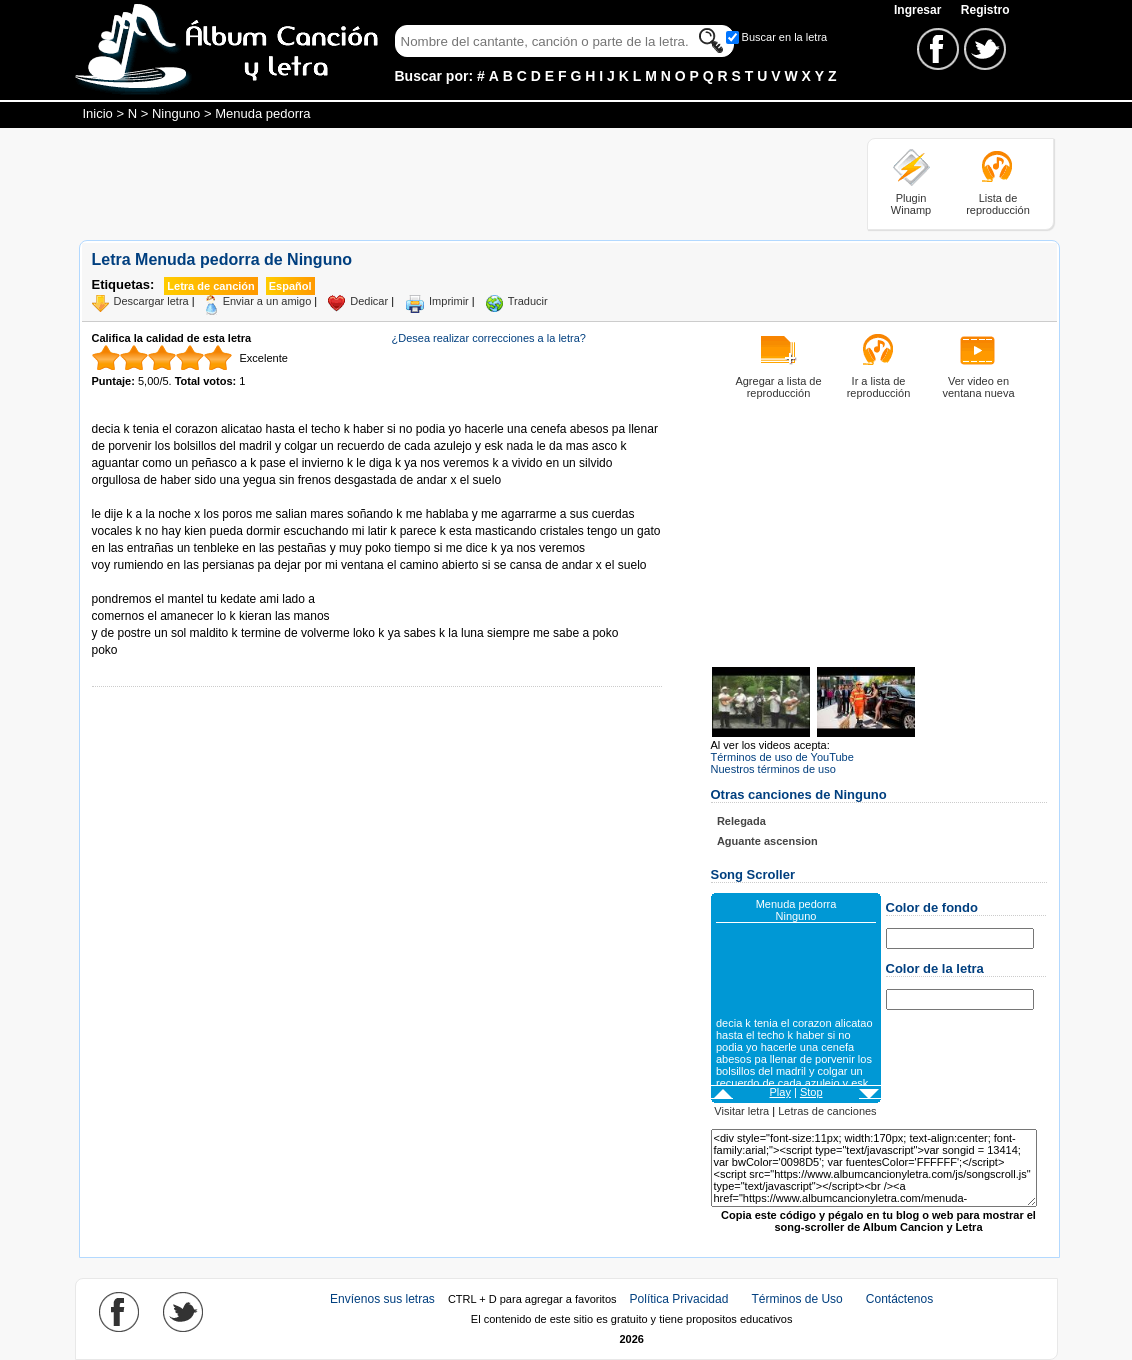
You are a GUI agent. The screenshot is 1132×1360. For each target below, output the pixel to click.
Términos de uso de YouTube (782, 757)
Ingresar (919, 10)
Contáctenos (899, 1299)
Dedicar (369, 301)
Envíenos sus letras (382, 1299)
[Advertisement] (443, 183)
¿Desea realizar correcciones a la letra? (489, 338)
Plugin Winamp (911, 204)
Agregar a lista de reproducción (778, 387)
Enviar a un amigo (267, 301)
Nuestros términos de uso (773, 769)
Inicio (98, 113)
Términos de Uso (796, 1299)
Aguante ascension (767, 841)
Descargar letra (151, 301)
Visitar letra (741, 1111)
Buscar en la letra (785, 37)
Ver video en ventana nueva (978, 387)
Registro (985, 10)
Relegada (741, 821)
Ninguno (176, 113)
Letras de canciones (827, 1111)
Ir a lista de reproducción (879, 387)
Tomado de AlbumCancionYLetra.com (176, 582)
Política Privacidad (679, 1299)
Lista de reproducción (998, 204)
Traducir (528, 301)
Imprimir (449, 301)
